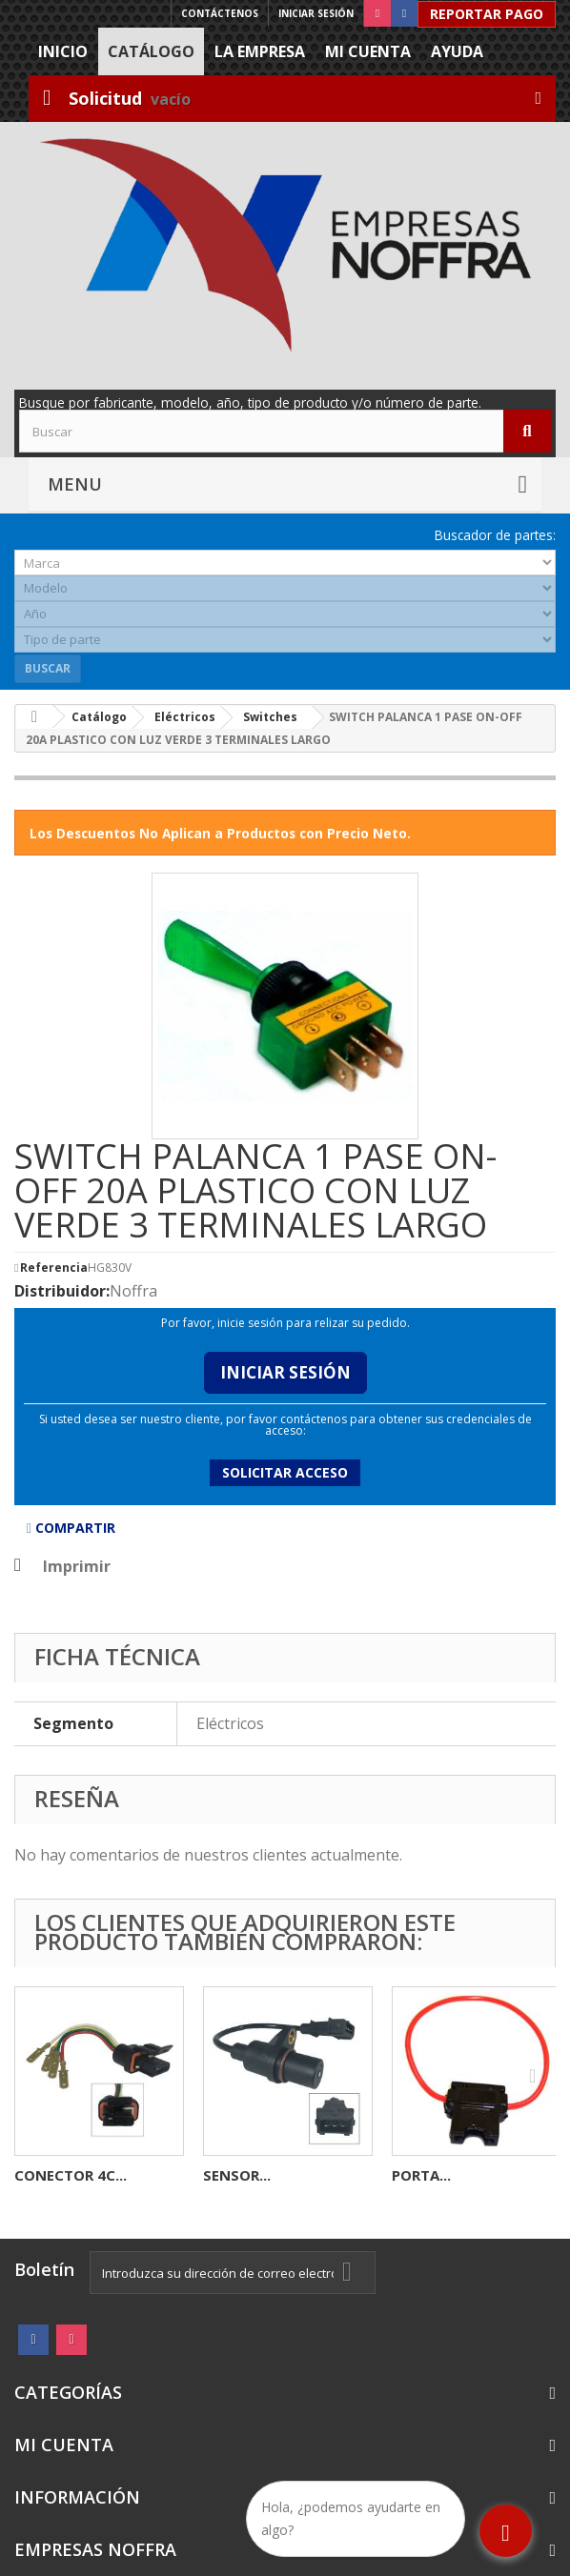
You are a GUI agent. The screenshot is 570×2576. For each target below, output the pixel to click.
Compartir (71, 1528)
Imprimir (77, 1566)
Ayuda (457, 51)
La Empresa (259, 51)
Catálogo (151, 51)
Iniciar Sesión (285, 1372)
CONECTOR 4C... (70, 2174)
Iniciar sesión (316, 13)
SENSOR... (237, 2174)
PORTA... (421, 2174)
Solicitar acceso (285, 1472)
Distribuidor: (62, 1290)
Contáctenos (219, 13)
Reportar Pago (486, 14)
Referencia (54, 1268)
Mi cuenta (368, 51)
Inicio (63, 51)
